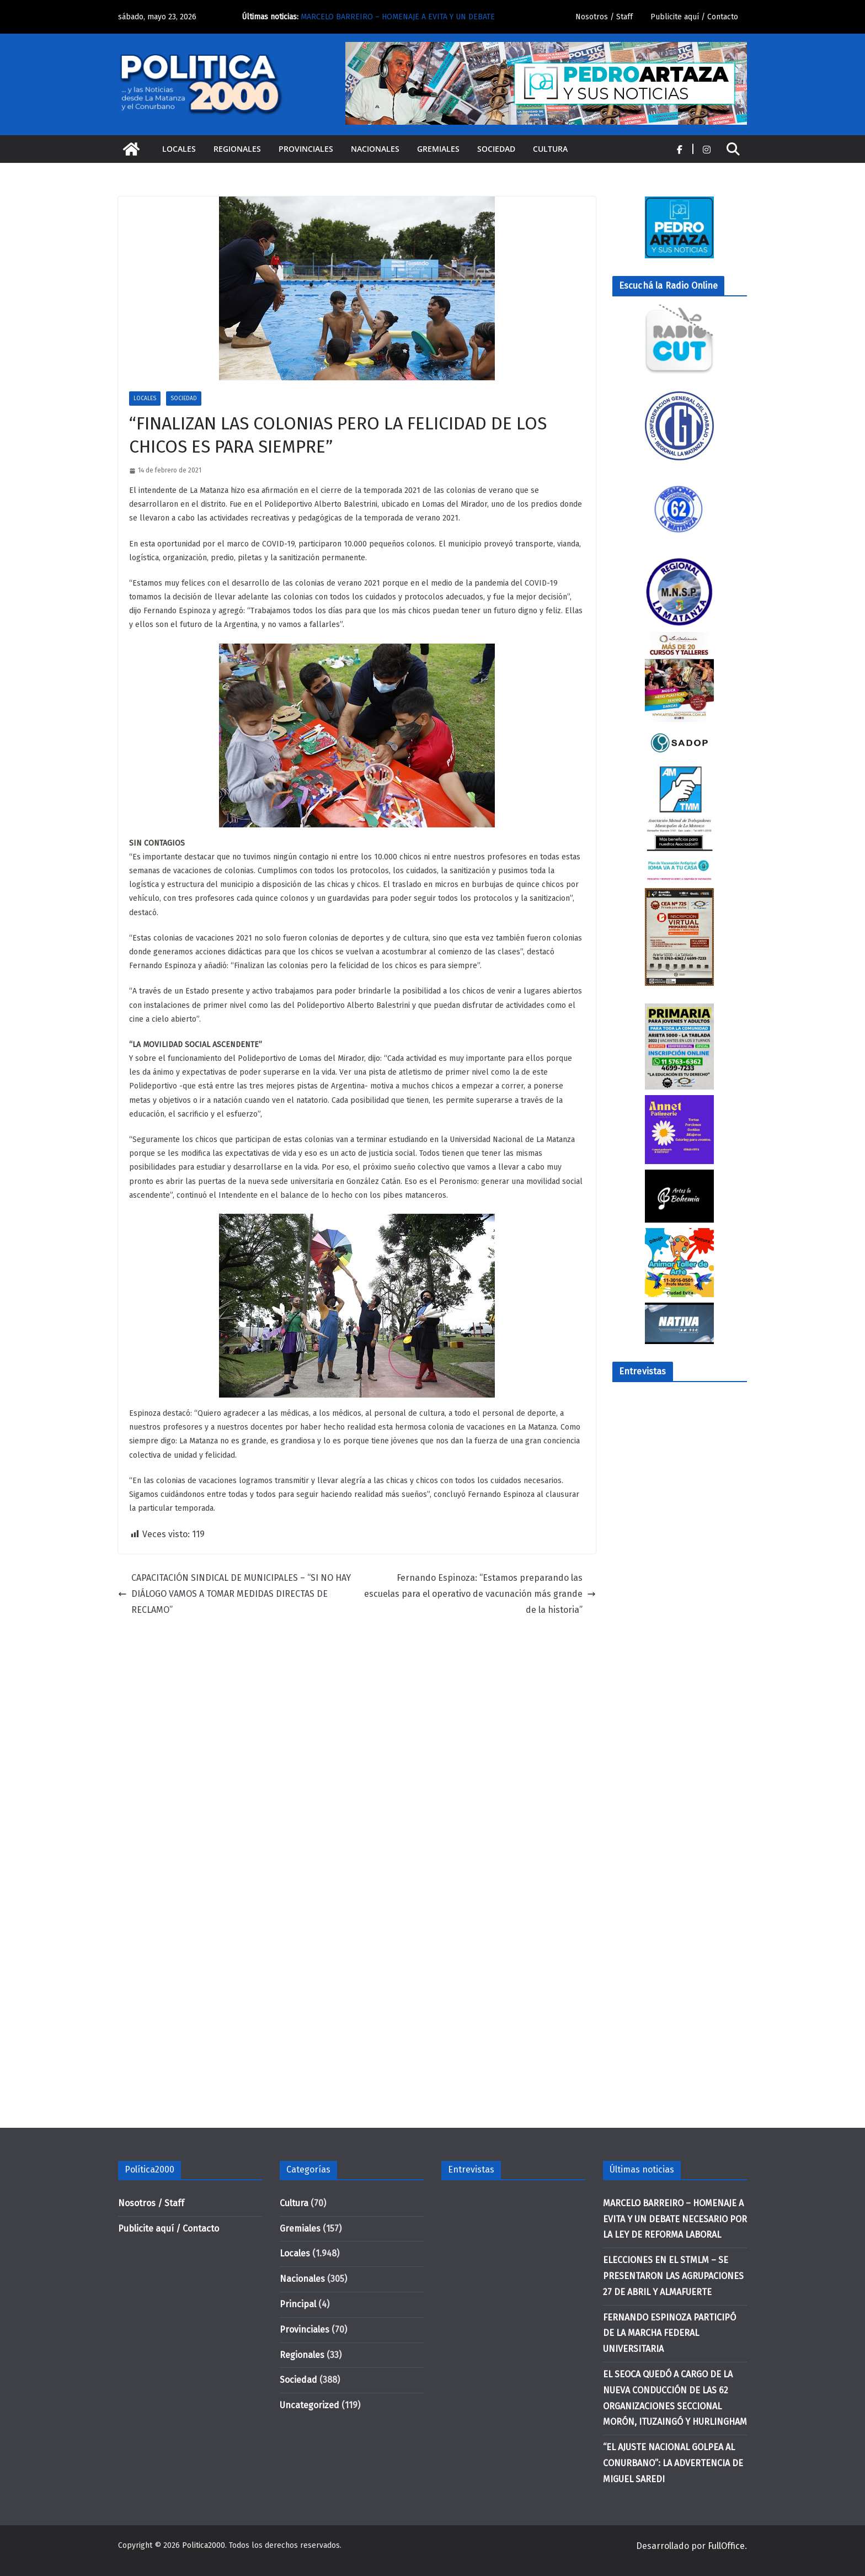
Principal (298, 2304)
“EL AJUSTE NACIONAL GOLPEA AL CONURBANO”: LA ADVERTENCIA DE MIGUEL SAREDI (673, 2463)
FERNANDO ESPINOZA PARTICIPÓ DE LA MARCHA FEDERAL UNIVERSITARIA (669, 2333)
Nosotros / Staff (604, 17)
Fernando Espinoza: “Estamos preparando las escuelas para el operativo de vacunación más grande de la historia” (480, 1594)
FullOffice (726, 2546)
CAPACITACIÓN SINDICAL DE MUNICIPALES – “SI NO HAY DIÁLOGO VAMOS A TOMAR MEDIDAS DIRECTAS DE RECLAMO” (234, 1594)
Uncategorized (309, 2405)
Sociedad (496, 149)
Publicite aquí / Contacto (694, 17)
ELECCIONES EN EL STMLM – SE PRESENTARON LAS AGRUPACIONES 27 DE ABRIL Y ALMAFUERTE (673, 2276)
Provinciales (306, 149)
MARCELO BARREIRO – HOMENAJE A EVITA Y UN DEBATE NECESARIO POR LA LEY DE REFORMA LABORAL (675, 2219)
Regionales (237, 149)
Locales (179, 149)
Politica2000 (203, 2545)
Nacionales (375, 149)
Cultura (550, 149)
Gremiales (438, 149)
